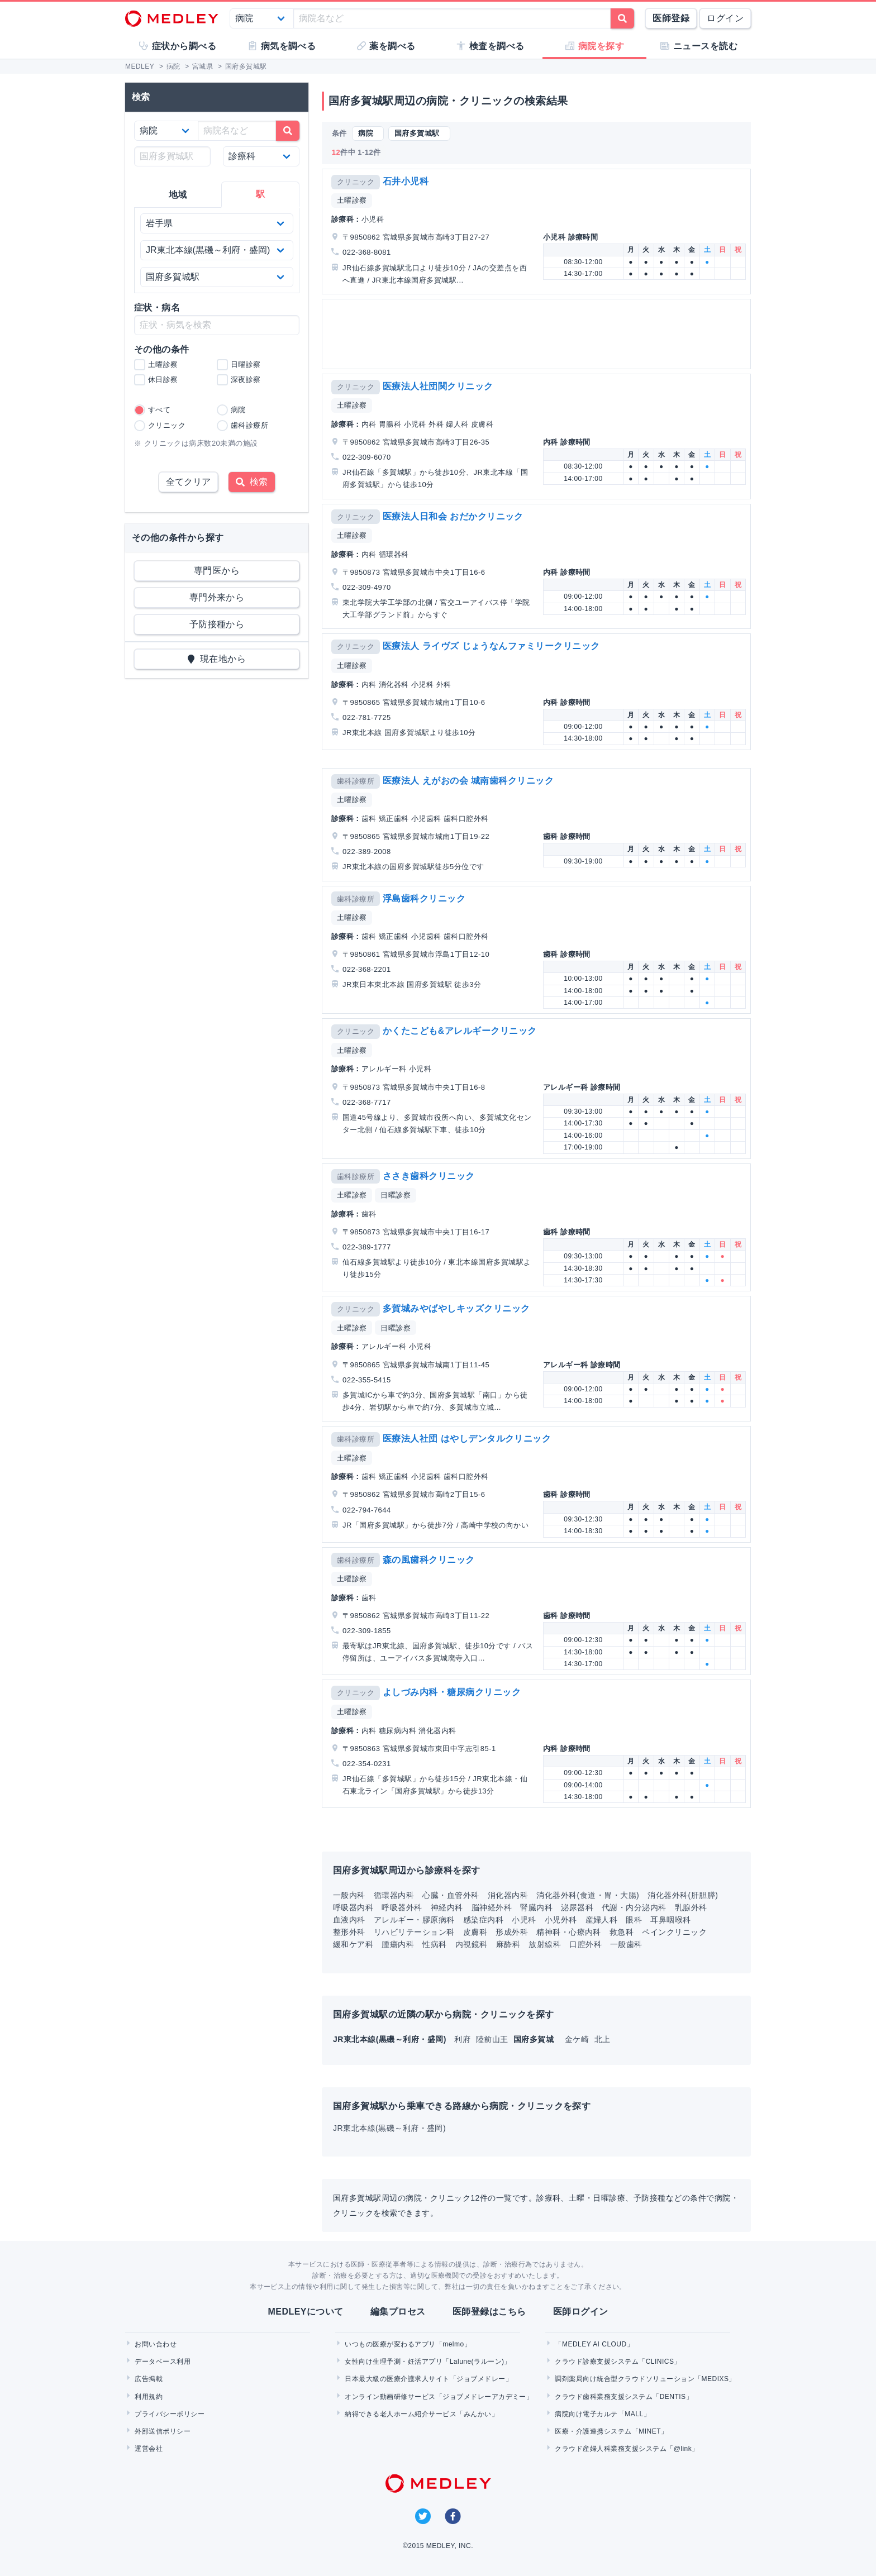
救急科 (622, 1932)
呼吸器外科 (402, 1907)
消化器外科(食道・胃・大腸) (587, 1895)
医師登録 (671, 18)
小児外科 (561, 1919)
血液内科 (349, 1919)
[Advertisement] (538, 334)
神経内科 (447, 1907)
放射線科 (545, 1944)
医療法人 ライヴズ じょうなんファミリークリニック (491, 646)
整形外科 (349, 1932)
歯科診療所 (355, 781)
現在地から (217, 659)
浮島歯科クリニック (424, 898)
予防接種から (217, 624)
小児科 (524, 1919)
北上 (602, 2039)
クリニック (355, 182)
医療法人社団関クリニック (438, 386)
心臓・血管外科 (450, 1895)
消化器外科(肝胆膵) (683, 1895)
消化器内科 (508, 1895)
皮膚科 (475, 1932)
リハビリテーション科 (414, 1932)
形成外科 (512, 1932)
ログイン (725, 18)
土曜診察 (352, 200)
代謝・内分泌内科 (634, 1907)
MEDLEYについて (305, 2311)
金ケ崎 (578, 2039)
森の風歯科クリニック (429, 1559)
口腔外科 (585, 1944)
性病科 (434, 1944)
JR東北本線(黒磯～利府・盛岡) (389, 2128)
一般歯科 (626, 1944)
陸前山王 (493, 2039)
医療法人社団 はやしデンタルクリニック (467, 1438)
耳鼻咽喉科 (670, 1919)
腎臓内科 (536, 1907)
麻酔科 (508, 1944)
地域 (178, 194)
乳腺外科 (691, 1907)
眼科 (634, 1919)
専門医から (217, 570)
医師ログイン (580, 2311)
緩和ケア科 (353, 1944)
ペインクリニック (674, 1932)
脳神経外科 (492, 1907)
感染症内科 (483, 1919)
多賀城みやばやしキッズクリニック (456, 1308)
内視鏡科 (471, 1944)
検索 (252, 481)
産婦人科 (601, 1919)
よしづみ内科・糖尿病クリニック (452, 1692)
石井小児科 (406, 181)
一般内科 (349, 1895)
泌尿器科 (577, 1907)
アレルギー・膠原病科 (414, 1919)
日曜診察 (395, 1195)
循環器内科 (394, 1895)
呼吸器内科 (353, 1907)
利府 (463, 2039)
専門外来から (217, 597)
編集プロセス (398, 2311)
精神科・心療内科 (568, 1932)
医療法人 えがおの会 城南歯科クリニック (468, 780)
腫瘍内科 (398, 1944)
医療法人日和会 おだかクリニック (453, 516)
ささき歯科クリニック (429, 1176)
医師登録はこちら (489, 2311)
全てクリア (188, 481)
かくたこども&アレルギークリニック (460, 1031)
